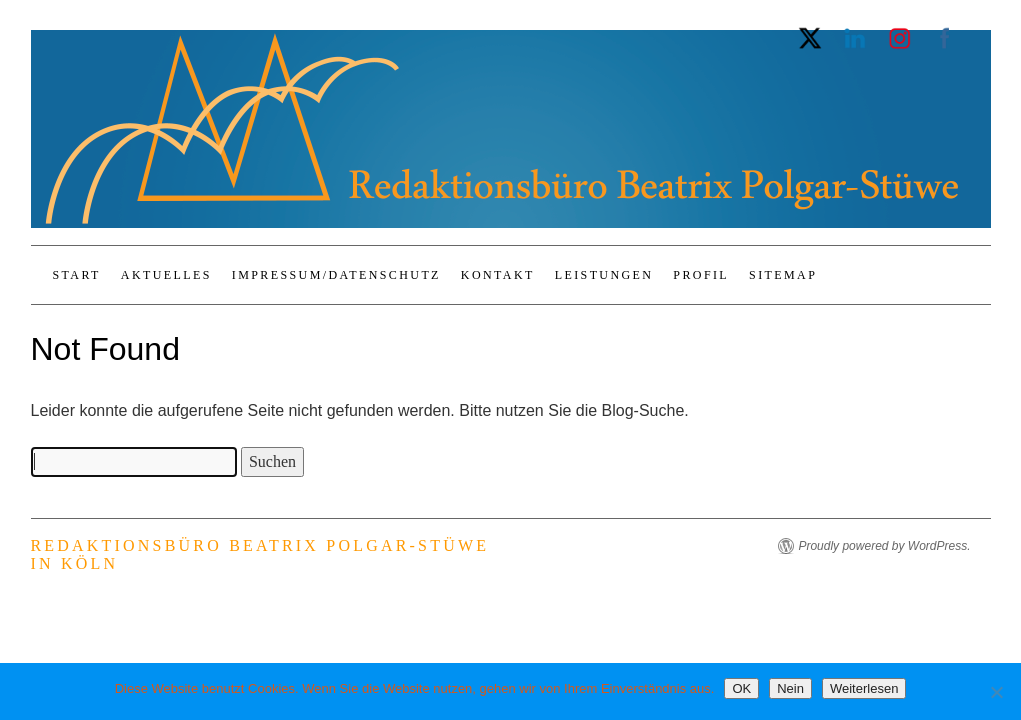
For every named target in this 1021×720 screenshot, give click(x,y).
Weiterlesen (864, 688)
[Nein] (996, 692)
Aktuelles (166, 275)
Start (77, 275)
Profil (701, 275)
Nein (790, 688)
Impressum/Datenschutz (336, 275)
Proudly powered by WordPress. (884, 546)
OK (741, 688)
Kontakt (498, 275)
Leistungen (604, 275)
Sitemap (783, 275)
